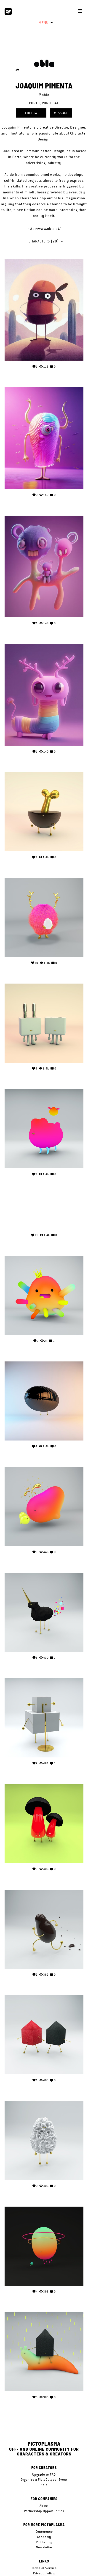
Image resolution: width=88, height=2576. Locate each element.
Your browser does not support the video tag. (44, 1201)
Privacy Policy (44, 2573)
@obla (44, 94)
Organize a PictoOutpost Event (44, 2479)
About (44, 2506)
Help (44, 2485)
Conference (44, 2531)
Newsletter (44, 2547)
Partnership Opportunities (44, 2511)
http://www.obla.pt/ (44, 228)
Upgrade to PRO (44, 2474)
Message (61, 113)
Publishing (44, 2542)
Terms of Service (44, 2568)
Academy (44, 2537)
